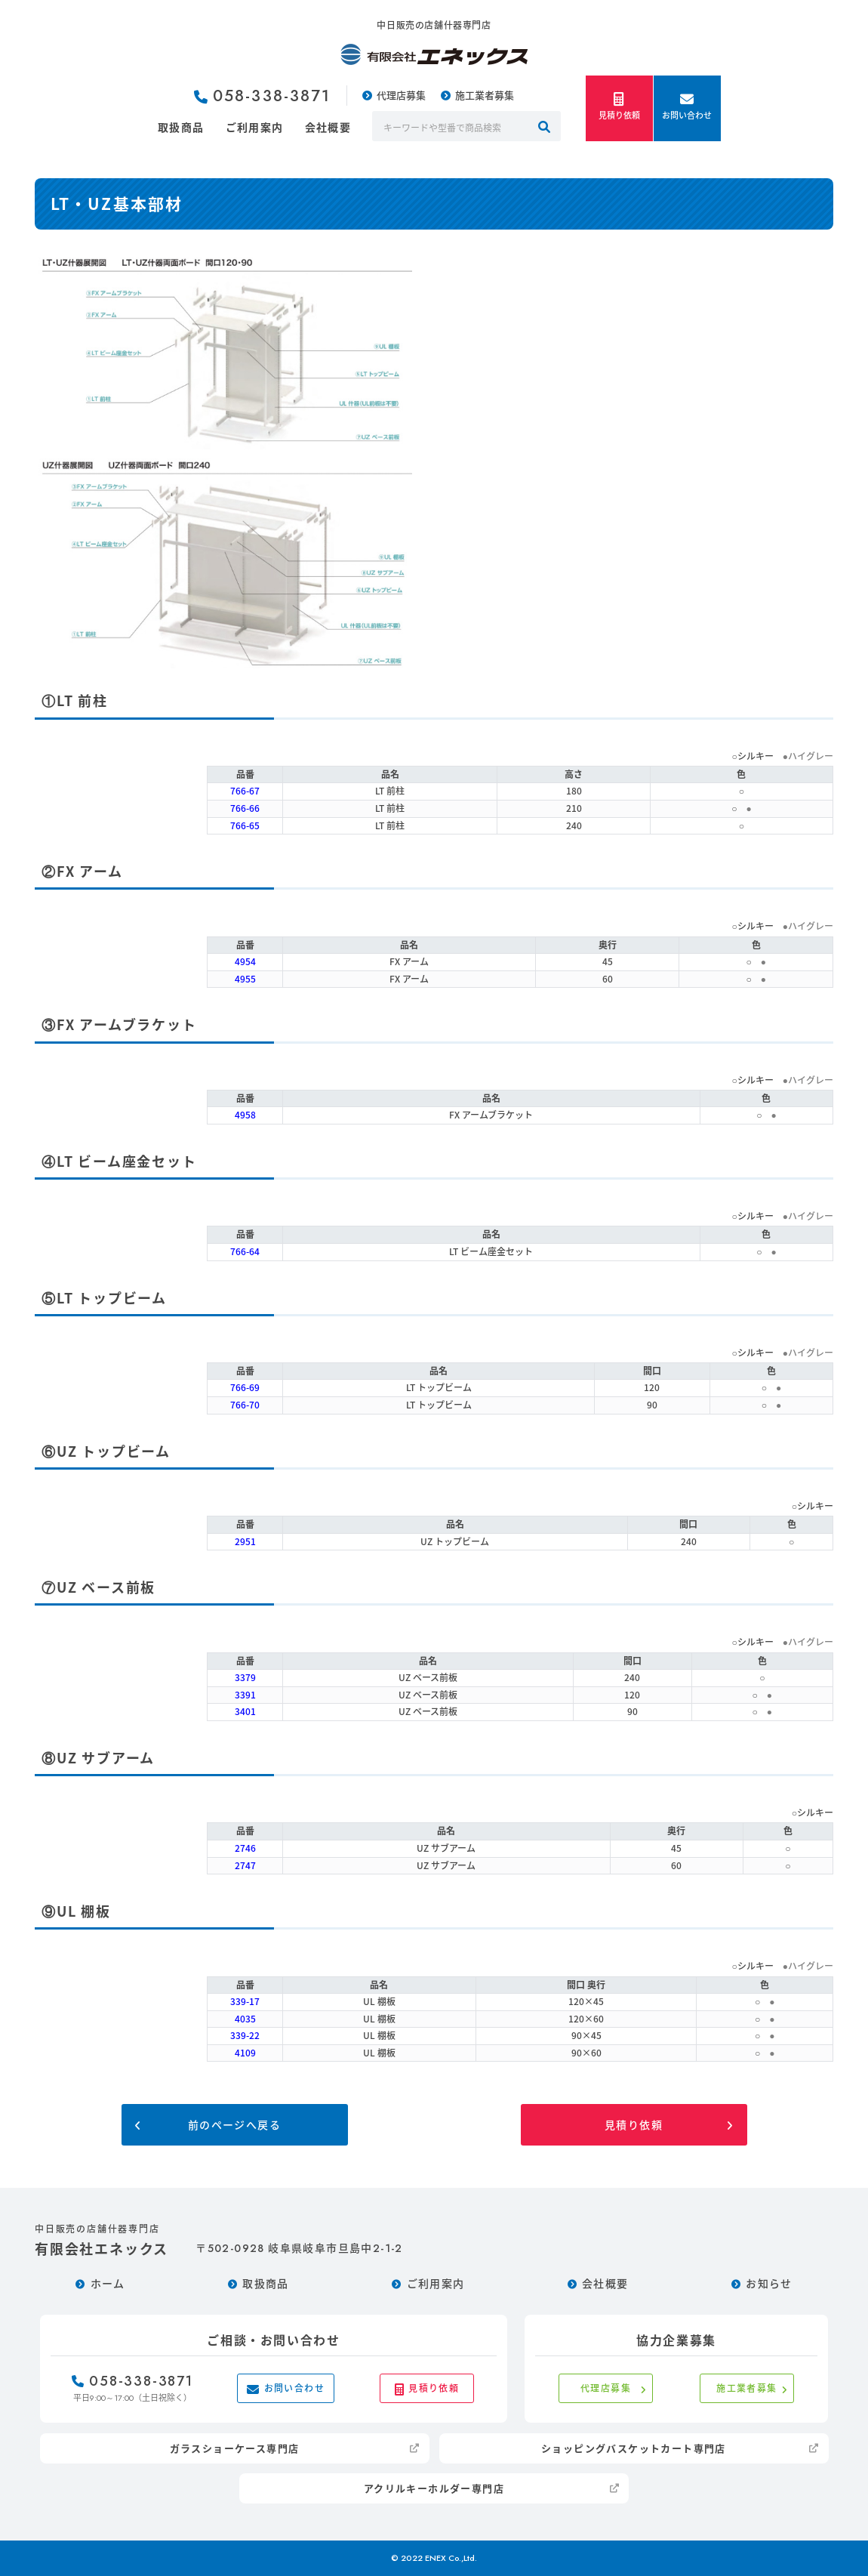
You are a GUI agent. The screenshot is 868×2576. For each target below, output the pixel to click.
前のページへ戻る (234, 2124)
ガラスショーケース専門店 (235, 2448)
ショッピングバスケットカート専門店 (633, 2448)
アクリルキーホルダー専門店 (434, 2488)
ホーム (108, 2283)
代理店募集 (401, 95)
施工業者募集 (484, 95)
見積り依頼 (619, 107)
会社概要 (328, 126)
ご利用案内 (255, 126)
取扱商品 (181, 126)
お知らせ (769, 2283)
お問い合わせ (687, 107)
